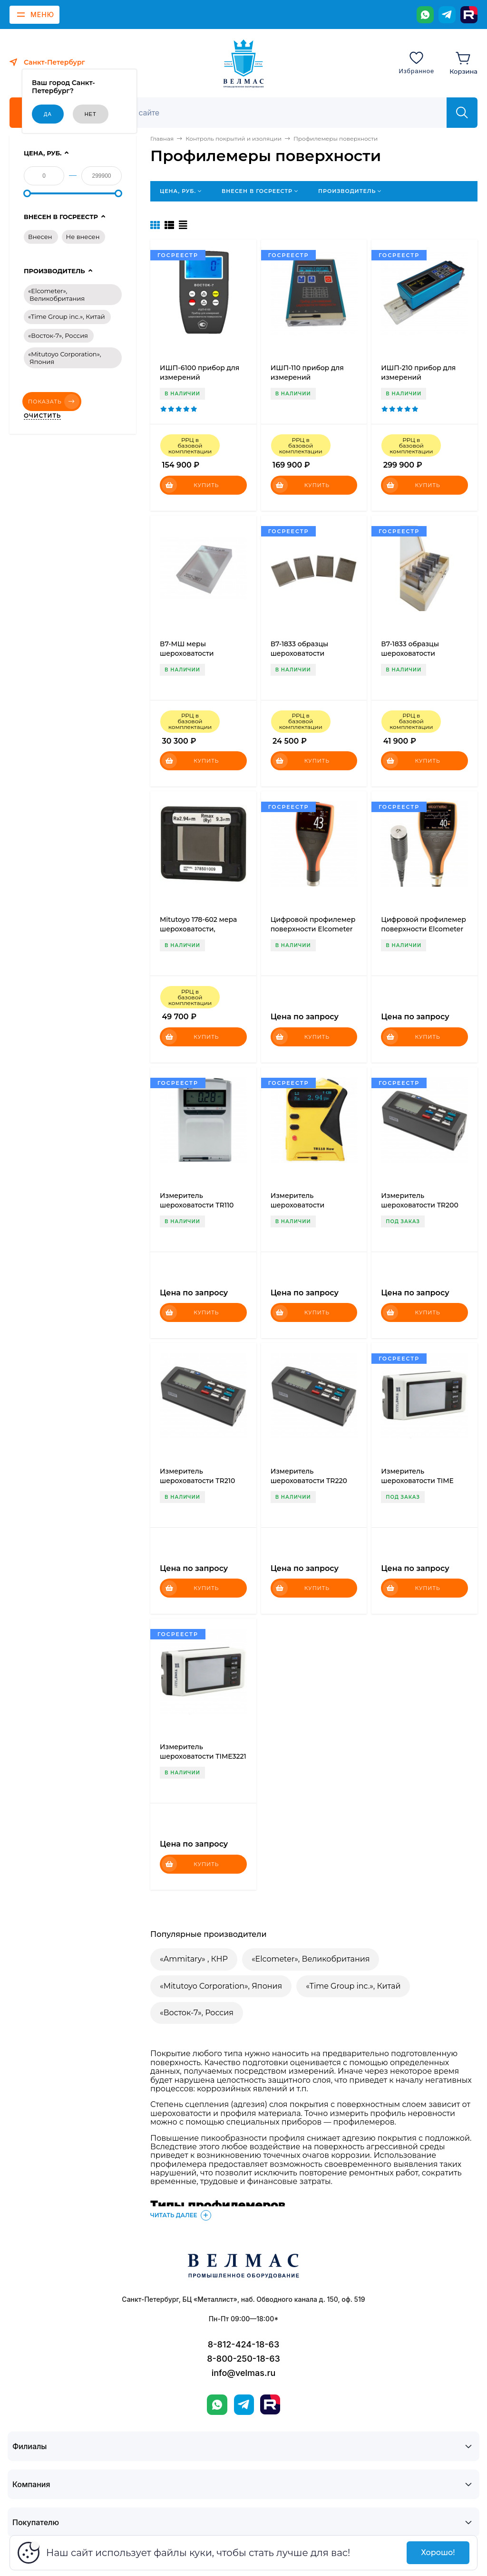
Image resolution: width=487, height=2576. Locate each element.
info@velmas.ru (244, 2373)
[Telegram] (447, 14)
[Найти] (462, 112)
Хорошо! (438, 2552)
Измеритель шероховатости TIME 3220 (417, 1480)
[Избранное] (416, 62)
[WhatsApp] (425, 14)
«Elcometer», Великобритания (311, 1958)
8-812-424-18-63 (243, 2344)
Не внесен (83, 236)
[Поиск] (275, 112)
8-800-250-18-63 (243, 2359)
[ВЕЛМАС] (244, 63)
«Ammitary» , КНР (194, 1958)
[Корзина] (463, 62)
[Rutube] (468, 14)
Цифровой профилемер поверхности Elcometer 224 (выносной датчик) (423, 929)
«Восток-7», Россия (197, 2012)
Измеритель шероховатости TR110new (298, 1205)
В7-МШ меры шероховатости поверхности (187, 653)
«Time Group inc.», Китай (353, 1986)
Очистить (42, 415)
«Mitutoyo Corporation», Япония (221, 1986)
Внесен (40, 236)
